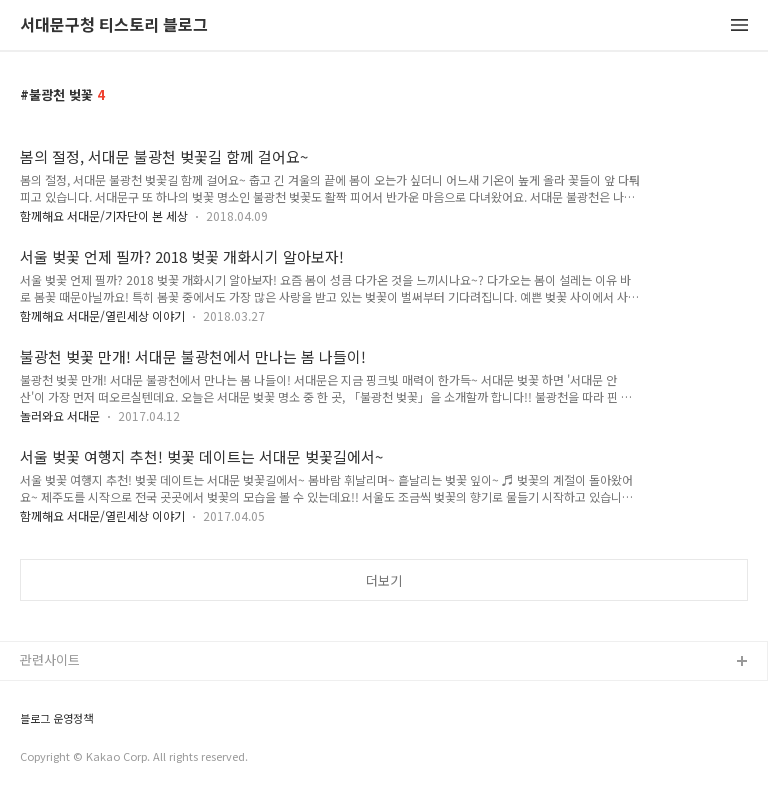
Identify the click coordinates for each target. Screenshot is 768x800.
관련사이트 (50, 659)
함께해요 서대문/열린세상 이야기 (102, 315)
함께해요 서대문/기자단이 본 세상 (104, 215)
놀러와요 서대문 (60, 415)
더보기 (384, 580)
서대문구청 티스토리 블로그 (114, 25)
